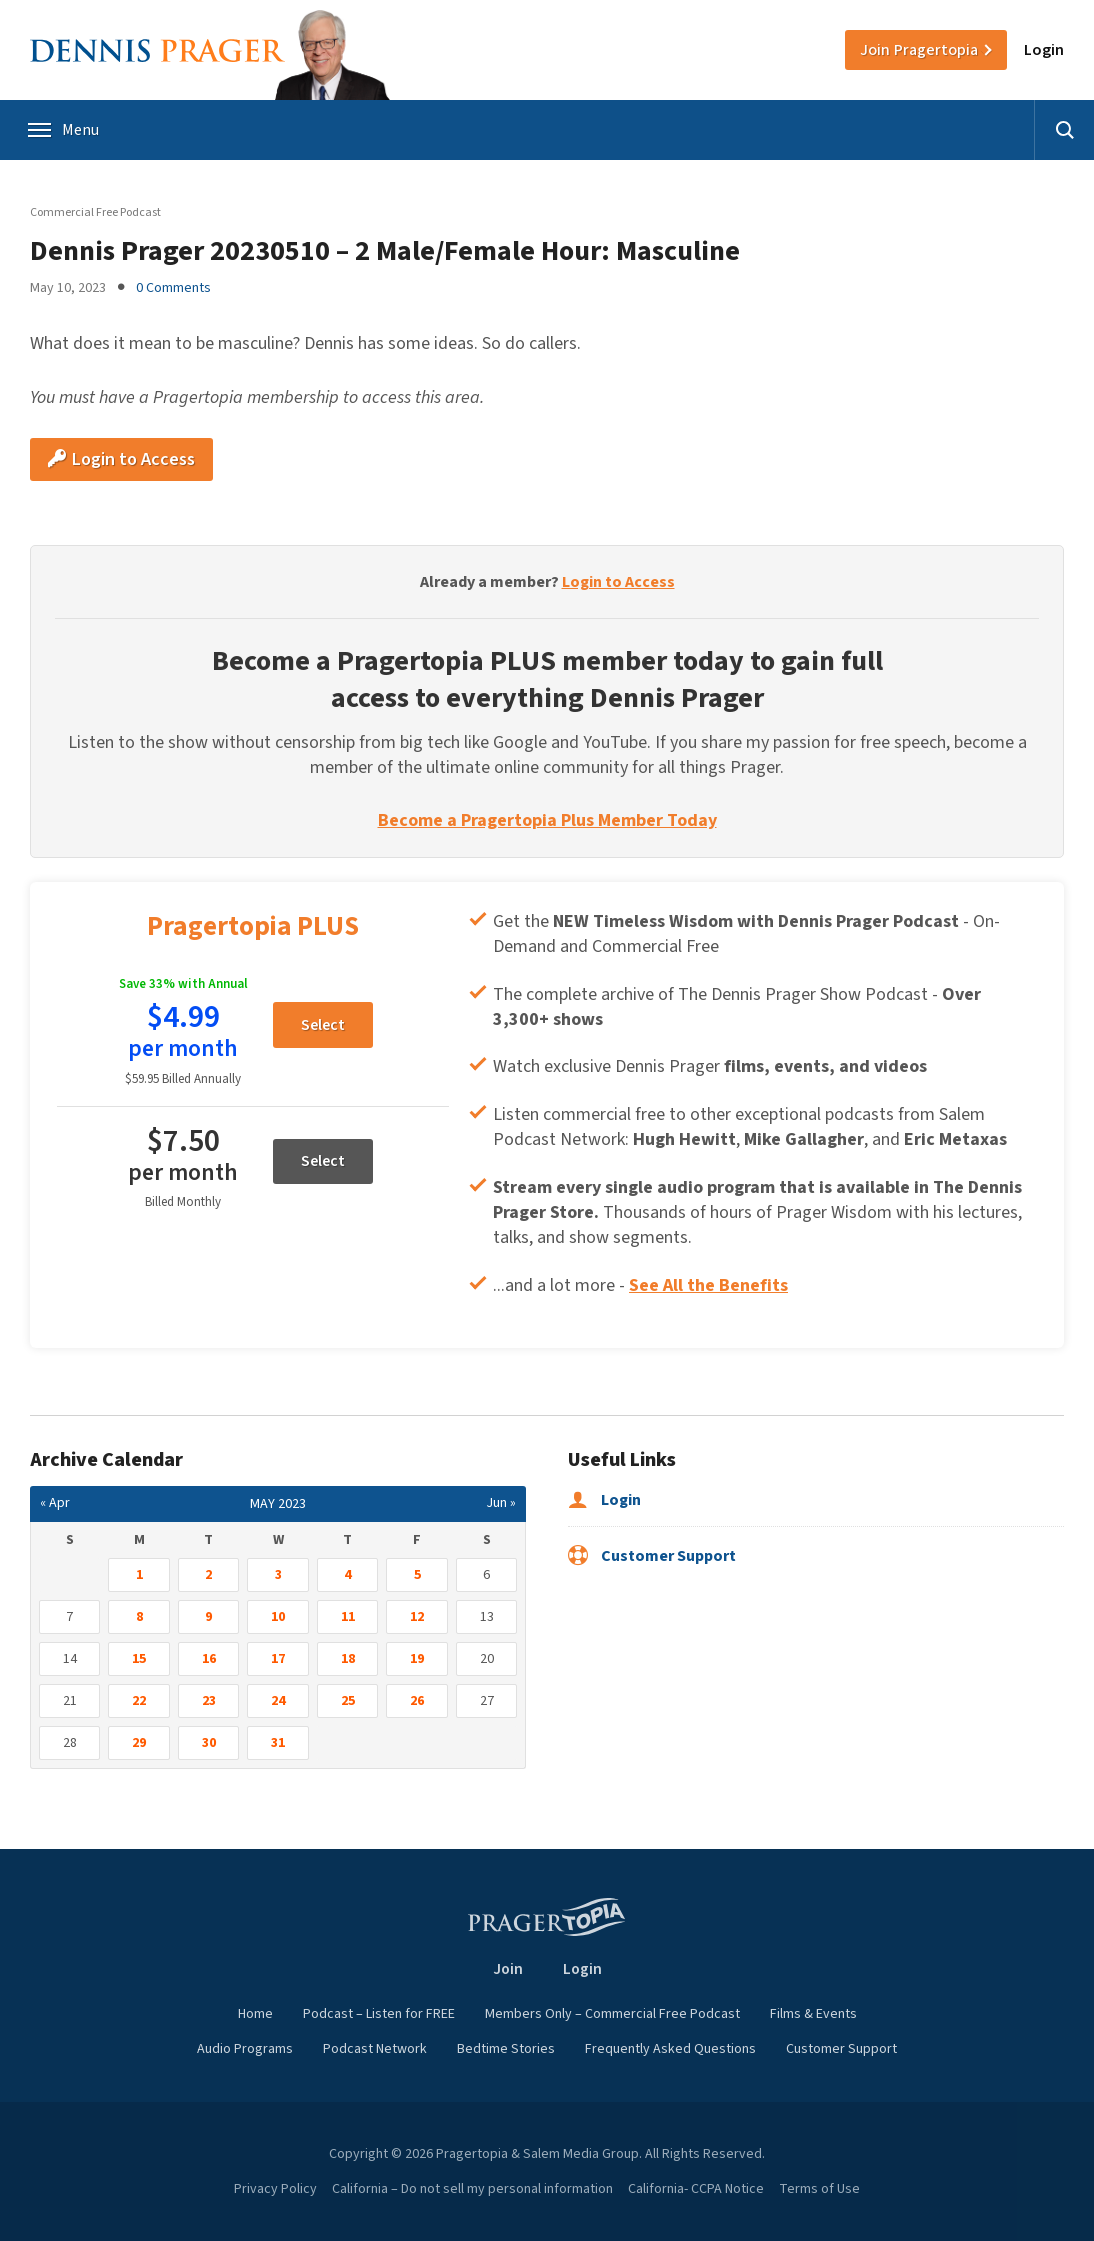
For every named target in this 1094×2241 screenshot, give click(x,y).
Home (255, 2014)
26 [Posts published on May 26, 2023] (417, 1701)
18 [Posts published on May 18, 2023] (348, 1659)
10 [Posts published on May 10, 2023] (278, 1617)
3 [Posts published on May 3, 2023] (278, 1575)
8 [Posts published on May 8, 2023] (139, 1617)
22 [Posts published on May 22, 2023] (139, 1701)
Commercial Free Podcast (95, 212)
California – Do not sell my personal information (472, 2189)
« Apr (55, 1503)
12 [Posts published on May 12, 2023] (417, 1617)
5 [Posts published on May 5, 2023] (417, 1575)
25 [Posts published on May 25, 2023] (348, 1701)
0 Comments (173, 288)
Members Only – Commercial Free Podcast (612, 2014)
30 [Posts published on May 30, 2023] (209, 1743)
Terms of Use (819, 2189)
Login (1044, 50)
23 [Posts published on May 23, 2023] (209, 1701)
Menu (64, 130)
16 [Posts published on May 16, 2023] (209, 1659)
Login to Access (121, 459)
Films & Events (813, 2014)
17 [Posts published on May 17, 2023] (278, 1659)
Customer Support (652, 1556)
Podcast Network (375, 2049)
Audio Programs (245, 2049)
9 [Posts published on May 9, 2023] (208, 1617)
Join (919, 50)
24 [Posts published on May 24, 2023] (278, 1701)
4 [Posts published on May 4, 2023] (347, 1575)
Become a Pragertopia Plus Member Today (547, 820)
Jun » (501, 1503)
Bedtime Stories (506, 2049)
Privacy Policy (275, 2189)
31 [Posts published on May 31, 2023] (278, 1743)
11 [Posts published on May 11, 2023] (348, 1617)
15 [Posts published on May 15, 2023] (139, 1659)
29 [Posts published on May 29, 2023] (139, 1743)
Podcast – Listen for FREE (379, 2014)
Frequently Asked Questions (670, 2049)
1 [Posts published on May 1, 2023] (139, 1575)
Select (323, 1025)
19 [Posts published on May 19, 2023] (417, 1659)
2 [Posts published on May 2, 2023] (208, 1575)
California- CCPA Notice (696, 2189)
